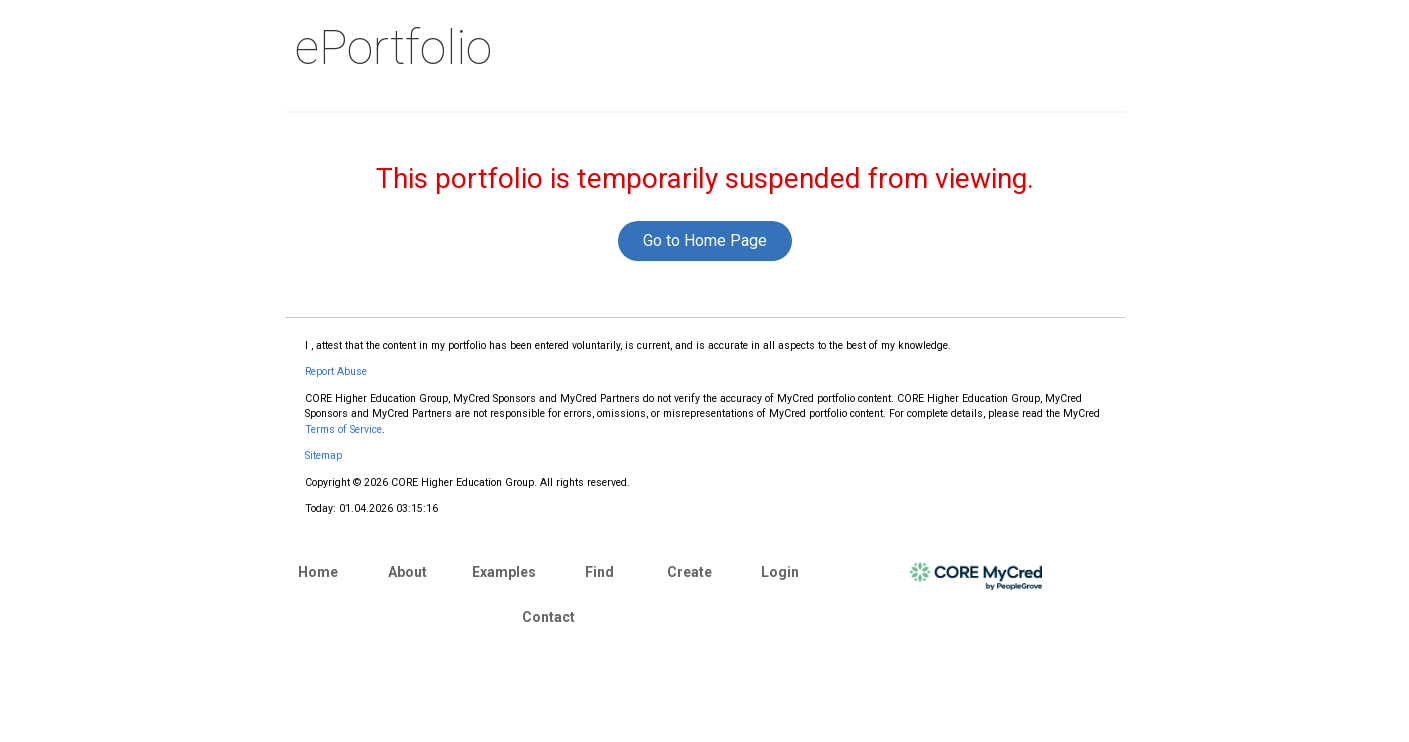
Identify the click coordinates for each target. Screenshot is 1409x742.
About (407, 572)
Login (780, 572)
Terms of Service (343, 429)
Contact (548, 617)
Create (689, 572)
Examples (504, 572)
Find (599, 572)
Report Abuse (336, 371)
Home (318, 572)
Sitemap (323, 455)
